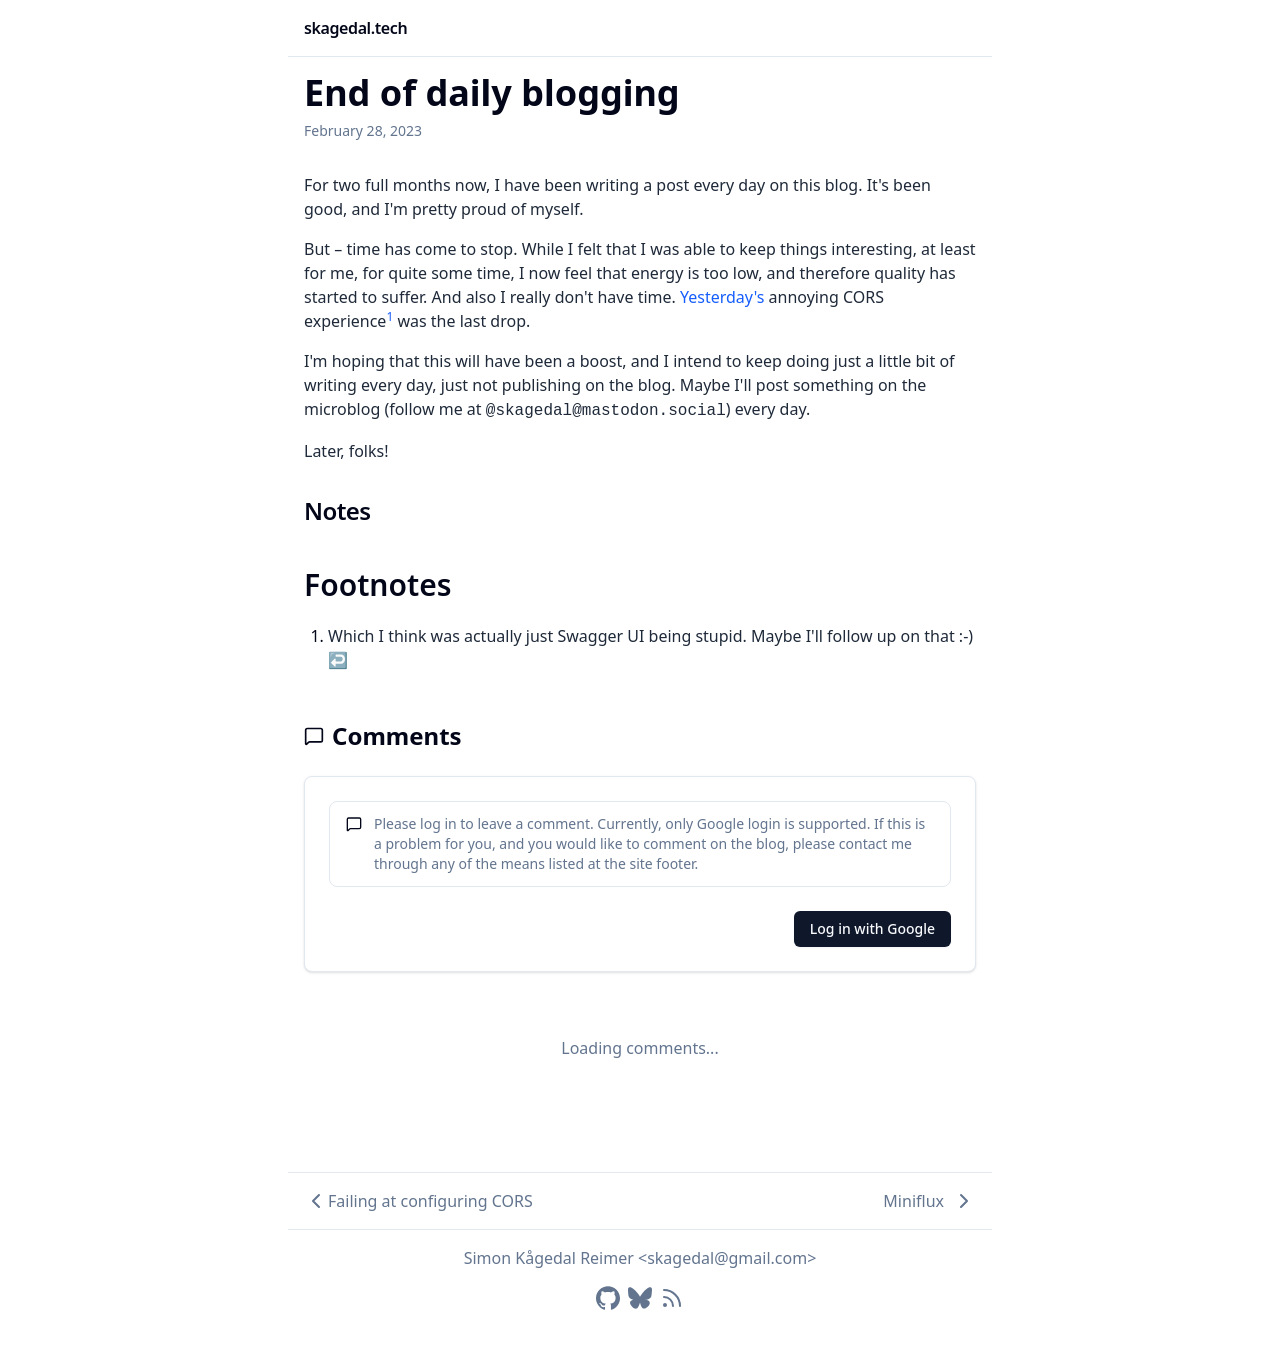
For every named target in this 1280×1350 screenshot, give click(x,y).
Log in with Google (872, 928)
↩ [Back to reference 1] (338, 660)
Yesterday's (722, 297)
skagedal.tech (355, 28)
